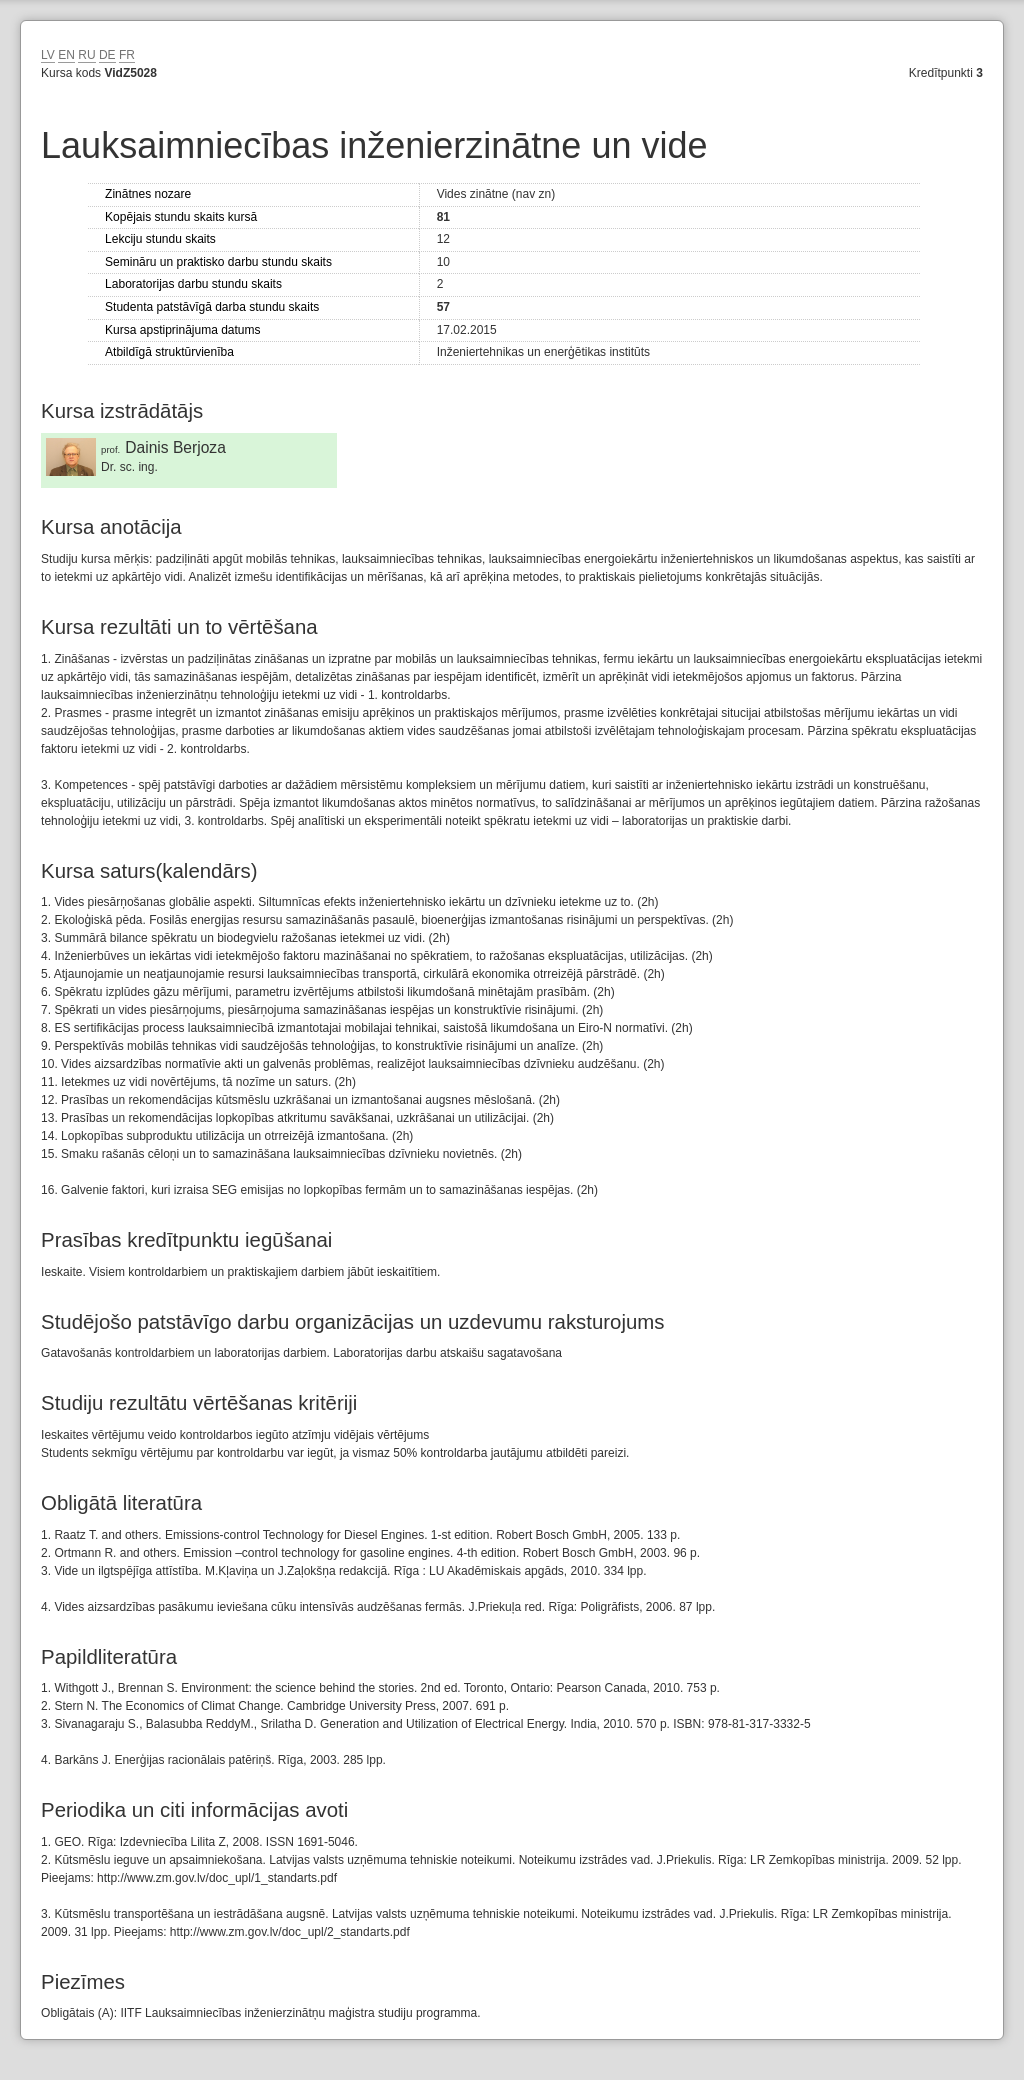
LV (48, 55)
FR (127, 55)
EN (66, 55)
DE (107, 55)
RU (86, 55)
